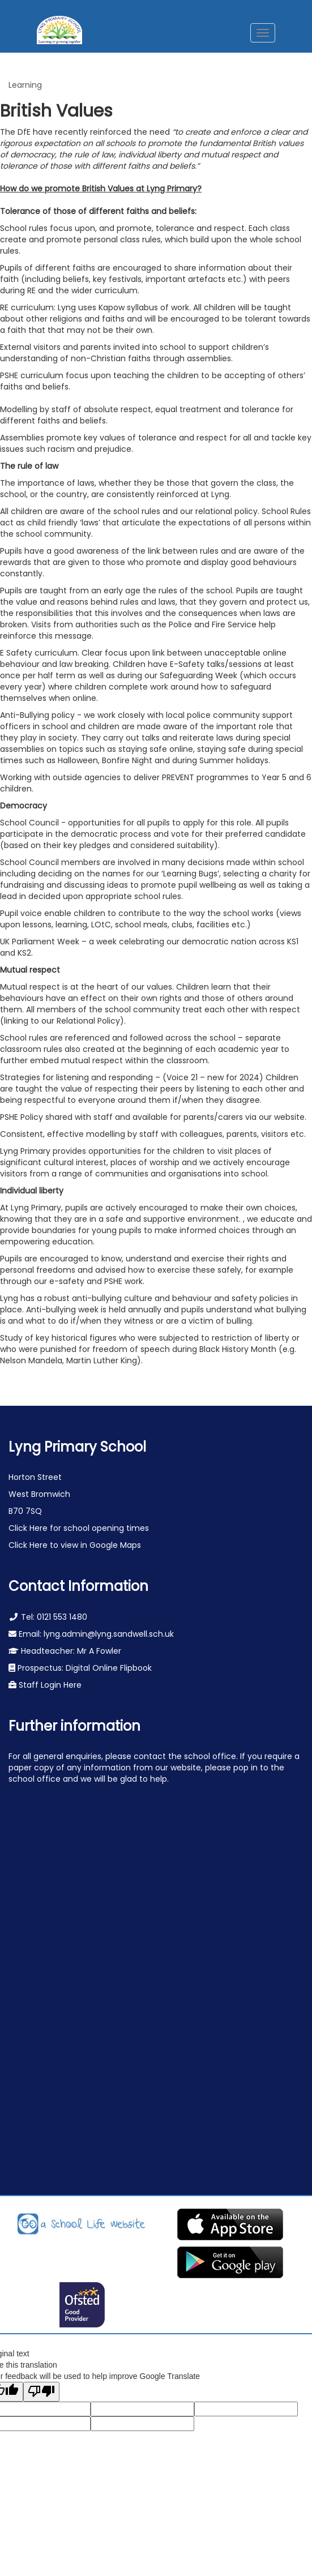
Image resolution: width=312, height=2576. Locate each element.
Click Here (29, 1528)
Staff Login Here (49, 1685)
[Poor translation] (41, 2392)
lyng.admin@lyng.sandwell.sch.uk (109, 1634)
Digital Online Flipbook (109, 1668)
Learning (25, 85)
